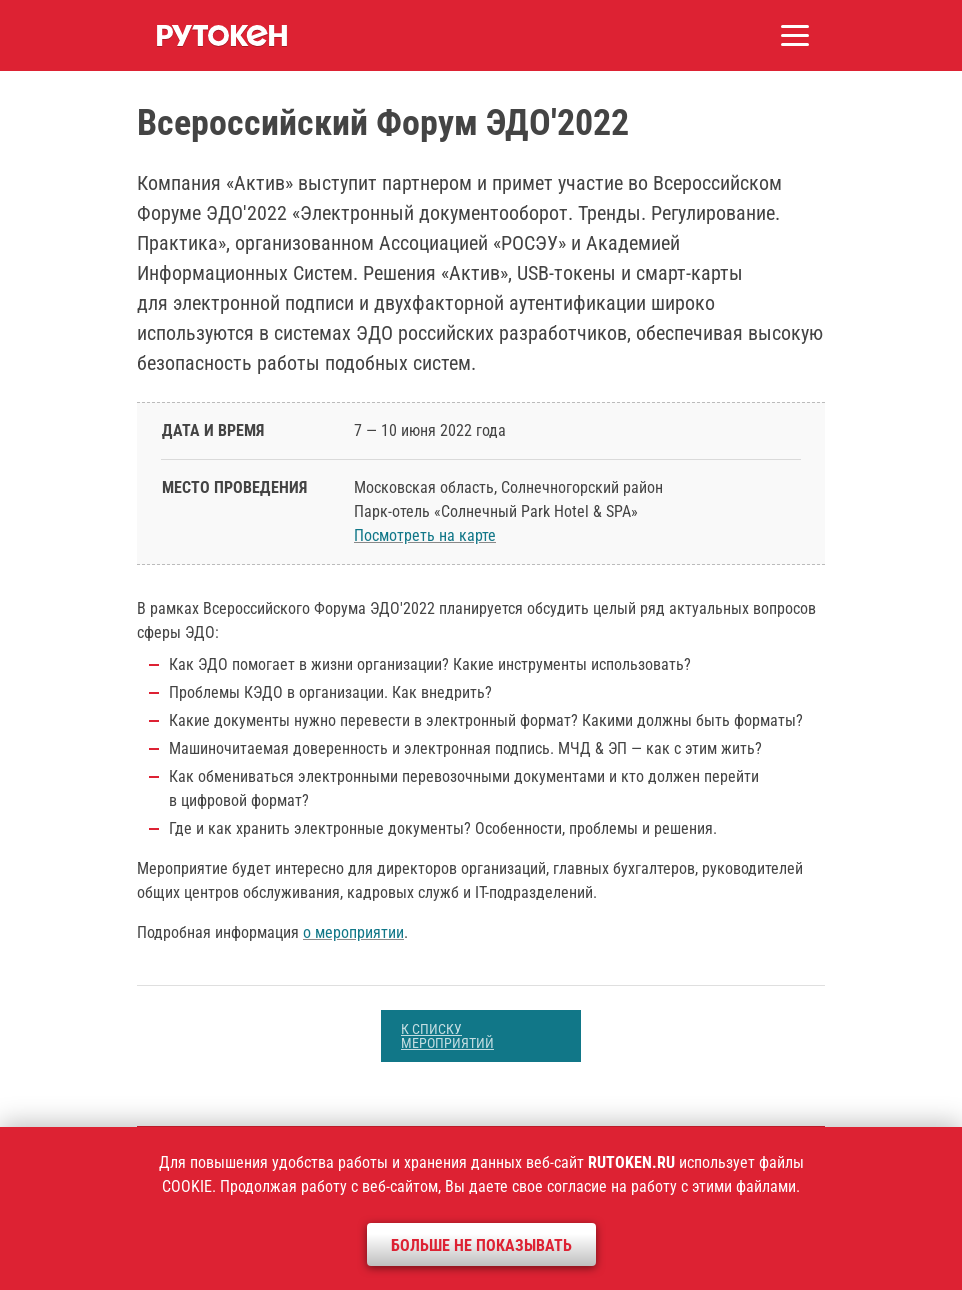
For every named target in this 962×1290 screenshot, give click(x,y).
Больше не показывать (481, 1245)
